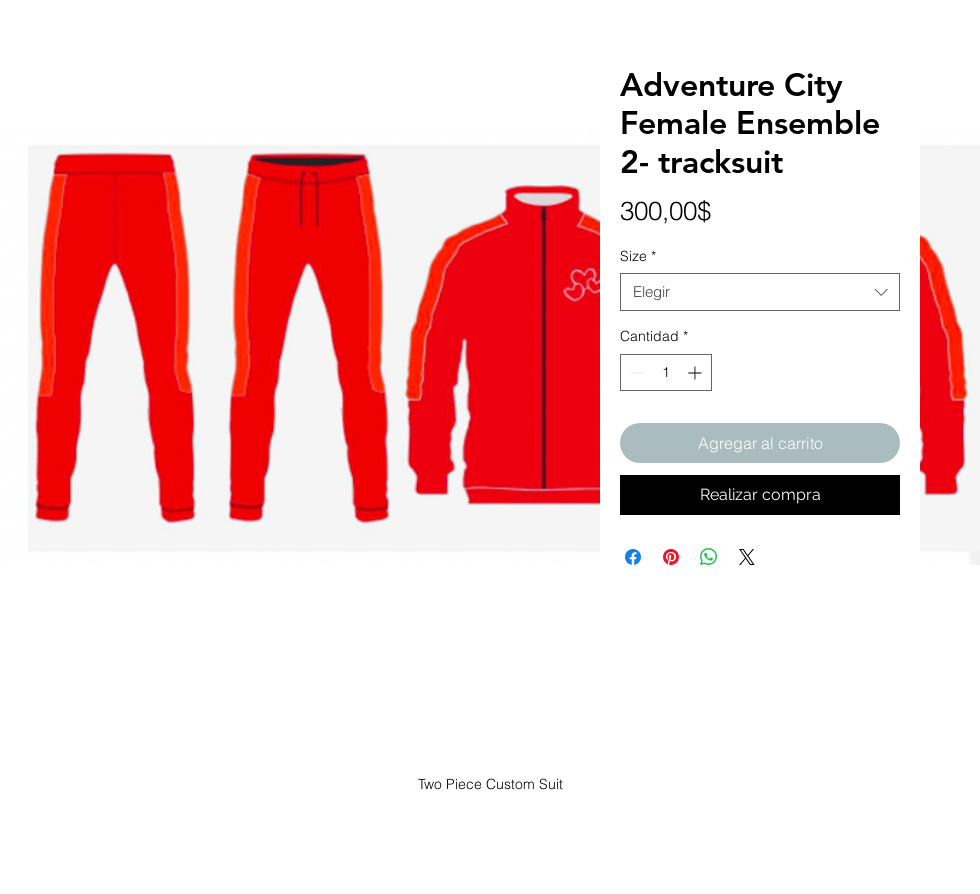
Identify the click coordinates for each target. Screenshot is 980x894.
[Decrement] (635, 372)
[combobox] (760, 292)
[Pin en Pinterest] (671, 557)
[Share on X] (747, 557)
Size (638, 256)
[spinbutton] (666, 372)
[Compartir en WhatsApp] (709, 557)
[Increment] (696, 372)
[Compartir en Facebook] (633, 557)
